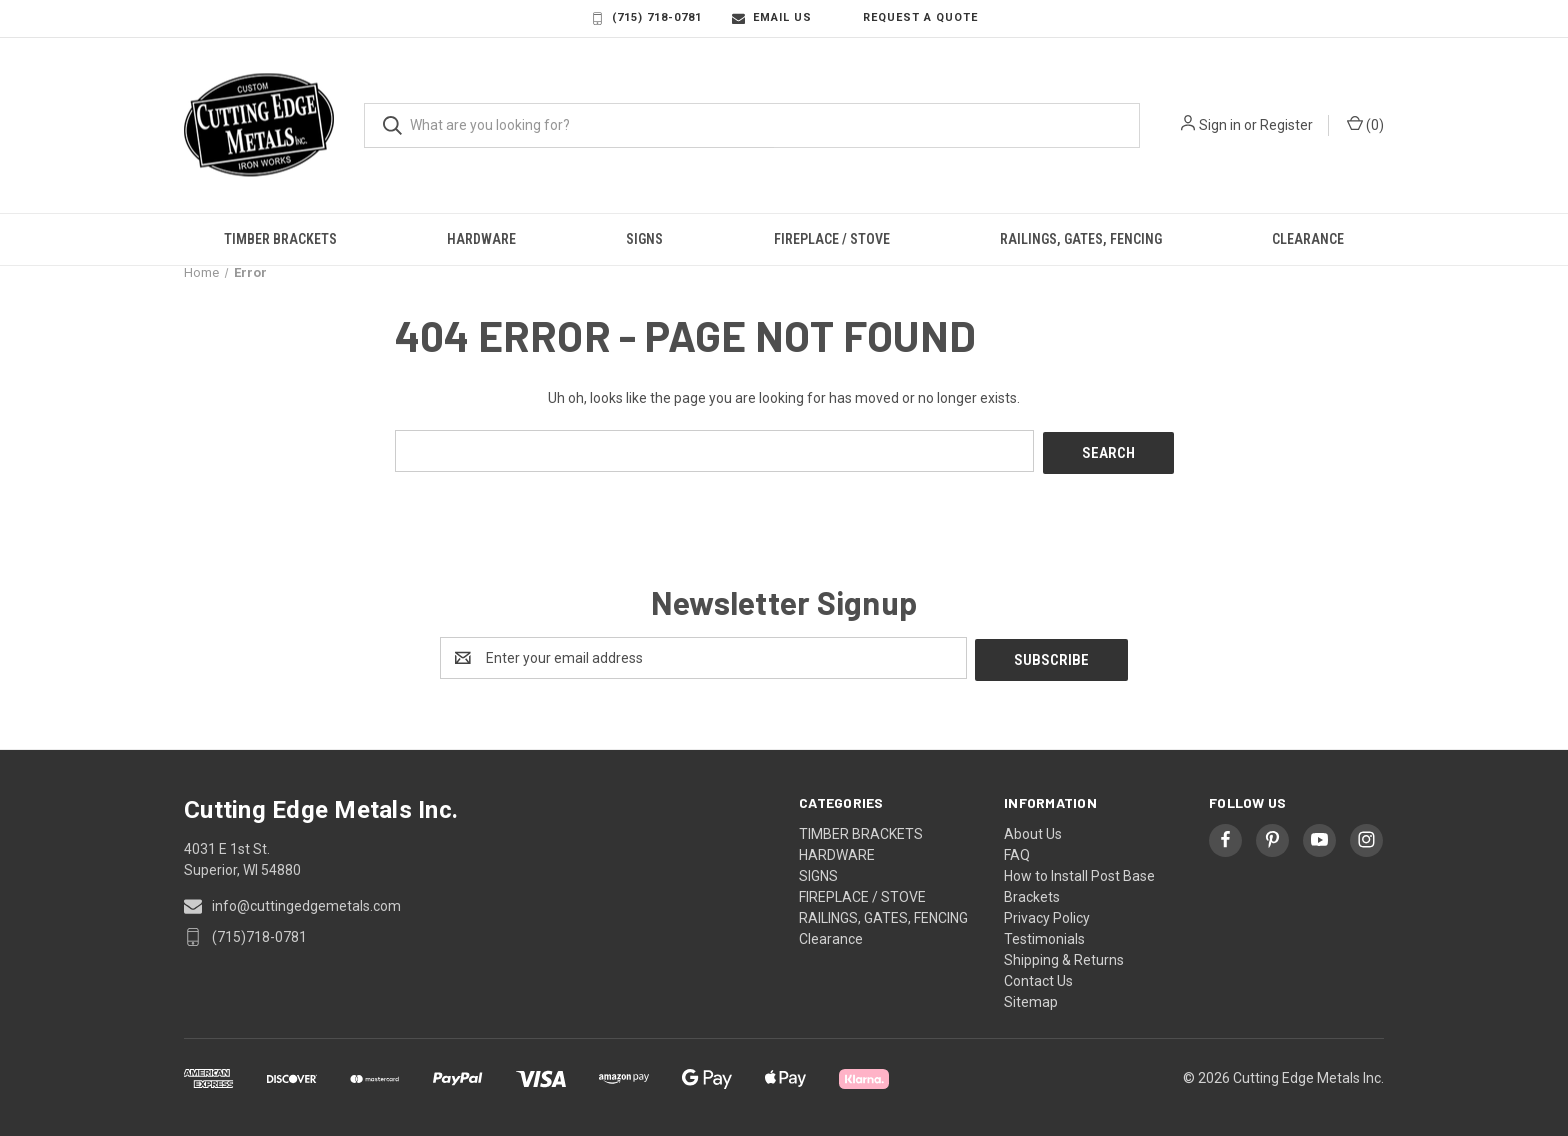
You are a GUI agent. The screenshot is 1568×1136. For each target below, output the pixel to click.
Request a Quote (910, 18)
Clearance (1308, 239)
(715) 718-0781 (646, 18)
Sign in (1220, 125)
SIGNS (644, 239)
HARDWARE (481, 239)
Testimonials (1044, 934)
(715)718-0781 (259, 932)
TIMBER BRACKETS (280, 239)
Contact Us (1038, 976)
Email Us (772, 18)
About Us (1033, 829)
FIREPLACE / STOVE (832, 239)
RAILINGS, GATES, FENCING (1081, 239)
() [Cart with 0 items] (1365, 124)
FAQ (1017, 850)
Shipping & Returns (1064, 955)
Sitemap (1031, 997)
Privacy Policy (1047, 913)
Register (1286, 125)
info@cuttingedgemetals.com (306, 901)
